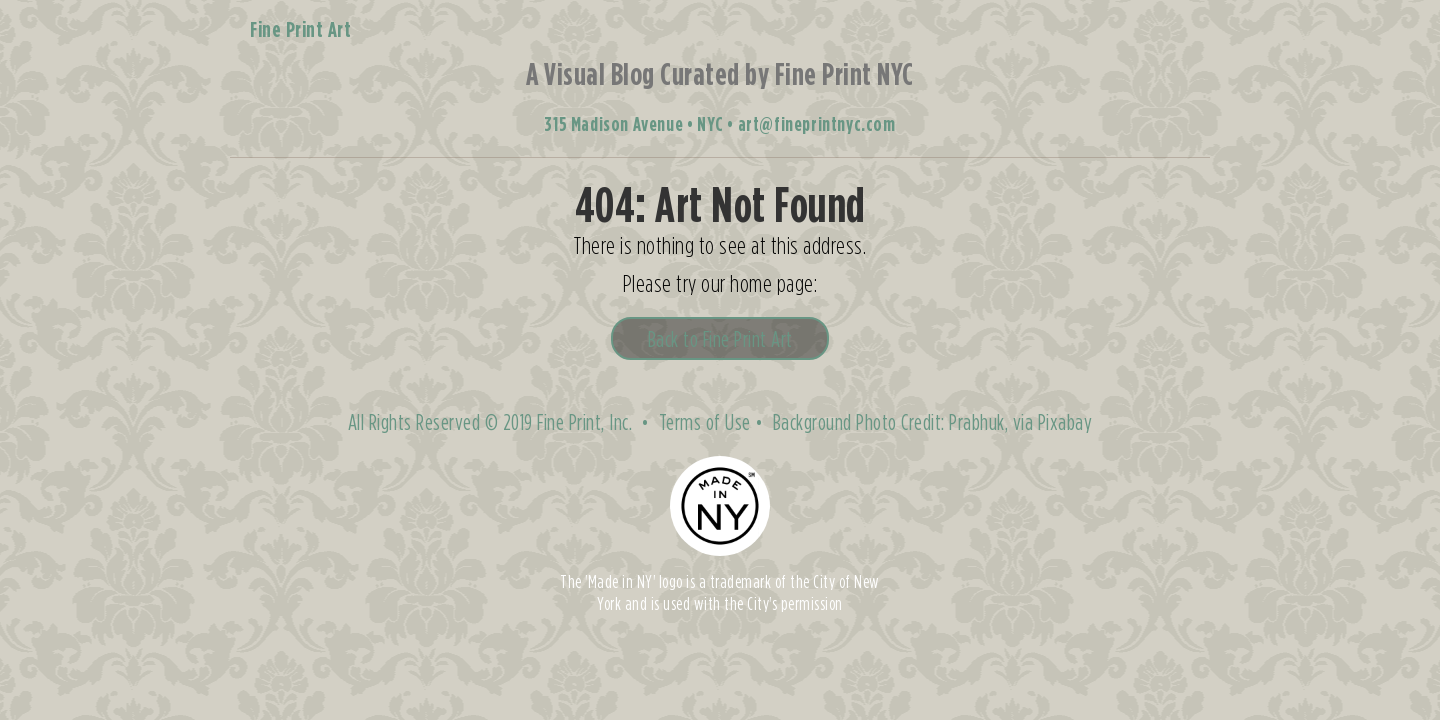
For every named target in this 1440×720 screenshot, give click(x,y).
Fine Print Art (300, 29)
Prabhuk (977, 421)
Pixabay (1065, 421)
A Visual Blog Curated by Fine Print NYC (720, 73)
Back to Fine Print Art (720, 338)
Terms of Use (705, 421)
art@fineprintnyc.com (817, 123)
